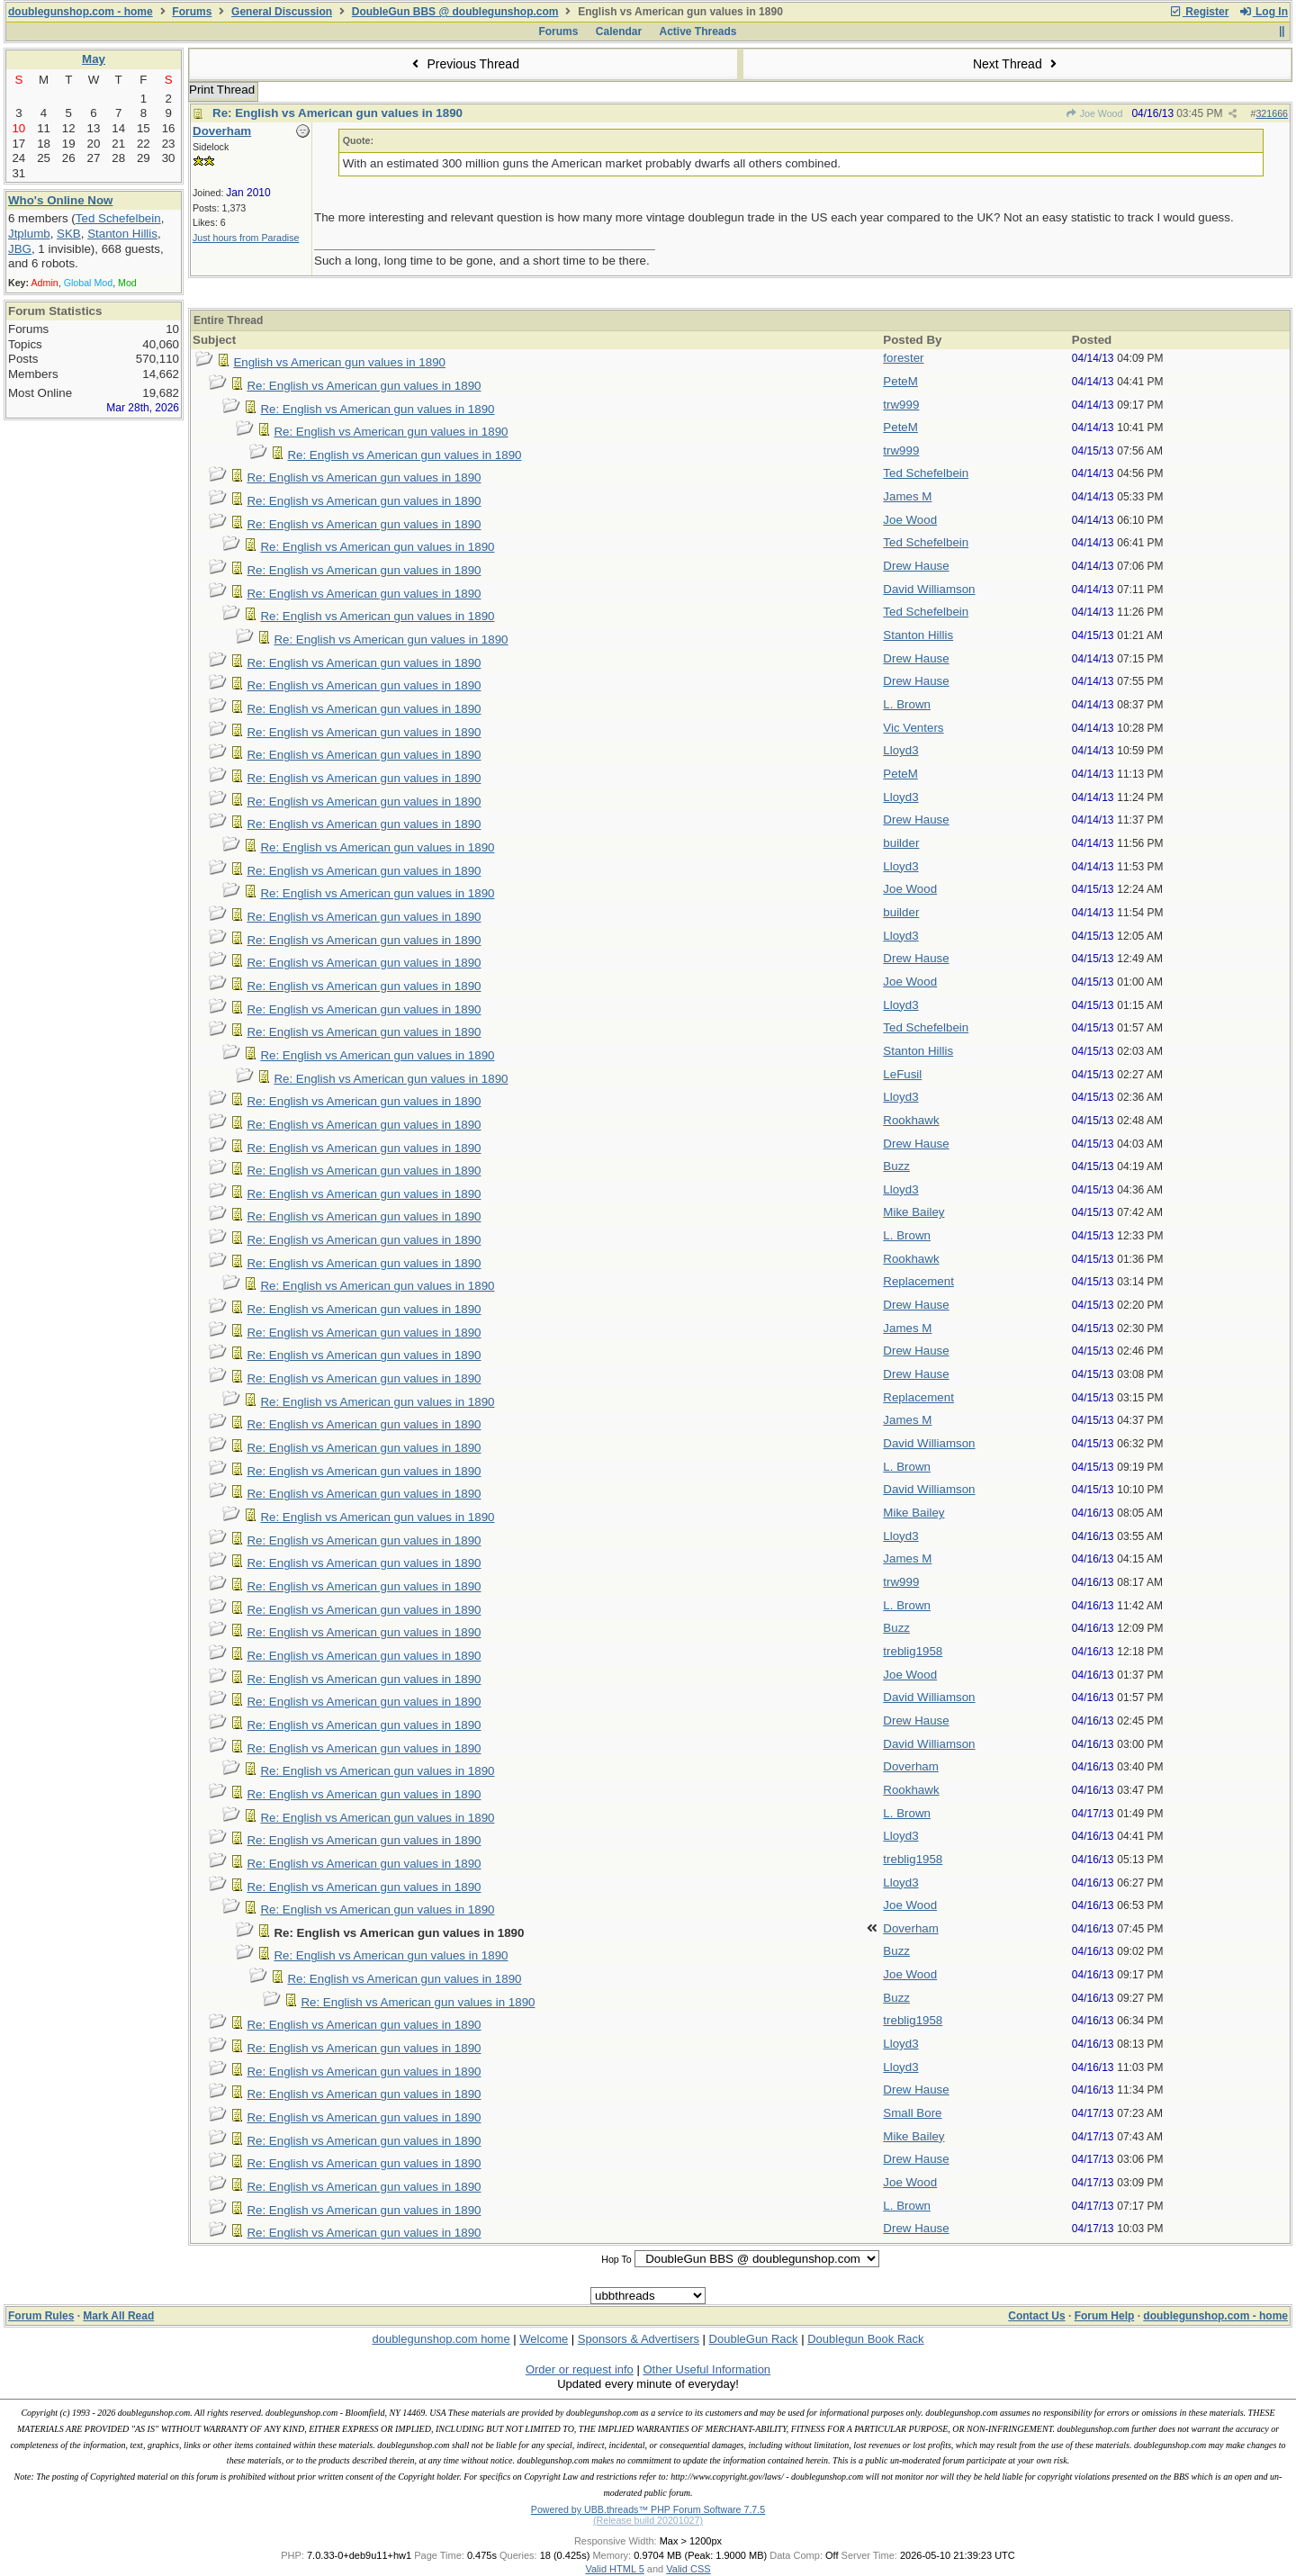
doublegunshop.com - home (80, 11)
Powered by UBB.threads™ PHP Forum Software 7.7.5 (648, 2509)
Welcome (543, 2339)
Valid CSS (688, 2568)
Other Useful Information (706, 2369)
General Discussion (281, 11)
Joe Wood (1093, 113)
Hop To (616, 2259)
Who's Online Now (60, 200)
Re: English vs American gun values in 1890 (337, 113)
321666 (1272, 113)
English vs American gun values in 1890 (339, 362)
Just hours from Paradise (246, 237)
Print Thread (222, 89)
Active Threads (698, 31)
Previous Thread (463, 64)
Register (1198, 11)
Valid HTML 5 (614, 2568)
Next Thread (1017, 64)
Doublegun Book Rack (865, 2339)
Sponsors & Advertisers (638, 2339)
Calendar (619, 31)
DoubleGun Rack (753, 2339)
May (93, 59)
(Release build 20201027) (648, 2520)
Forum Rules (41, 2316)
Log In (1263, 11)
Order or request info (580, 2369)
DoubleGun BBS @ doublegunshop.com (455, 11)
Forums (192, 11)
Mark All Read (118, 2316)
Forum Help (1105, 2316)
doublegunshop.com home (440, 2339)
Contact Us (1036, 2316)
